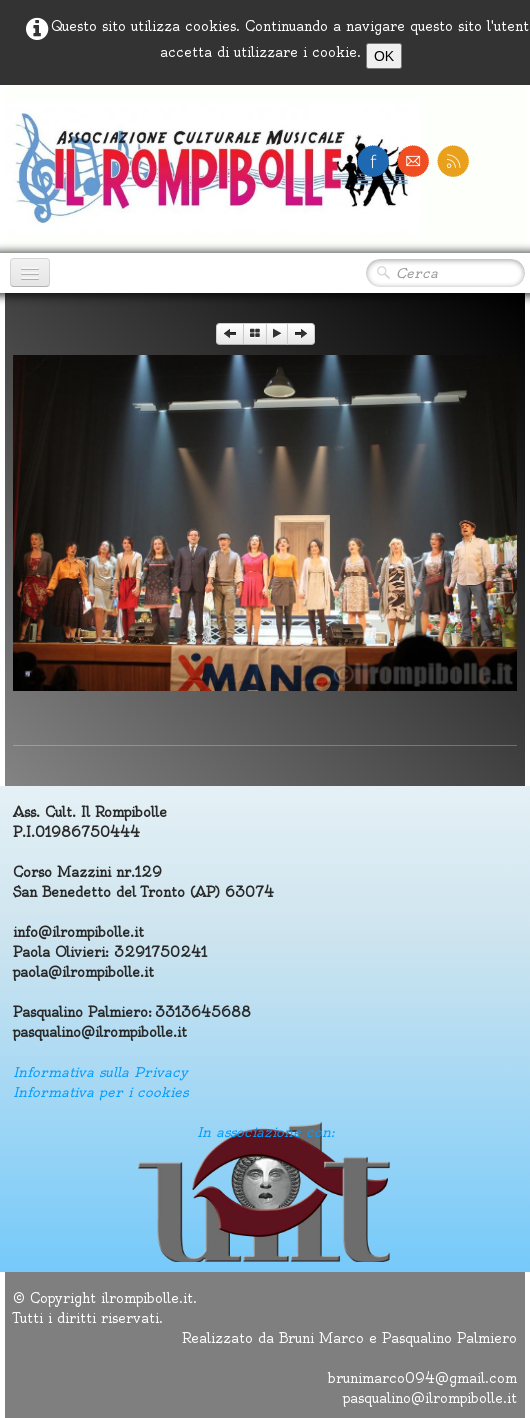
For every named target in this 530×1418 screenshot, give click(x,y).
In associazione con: (265, 1132)
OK (384, 56)
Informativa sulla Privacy (100, 1072)
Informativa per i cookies (100, 1092)
